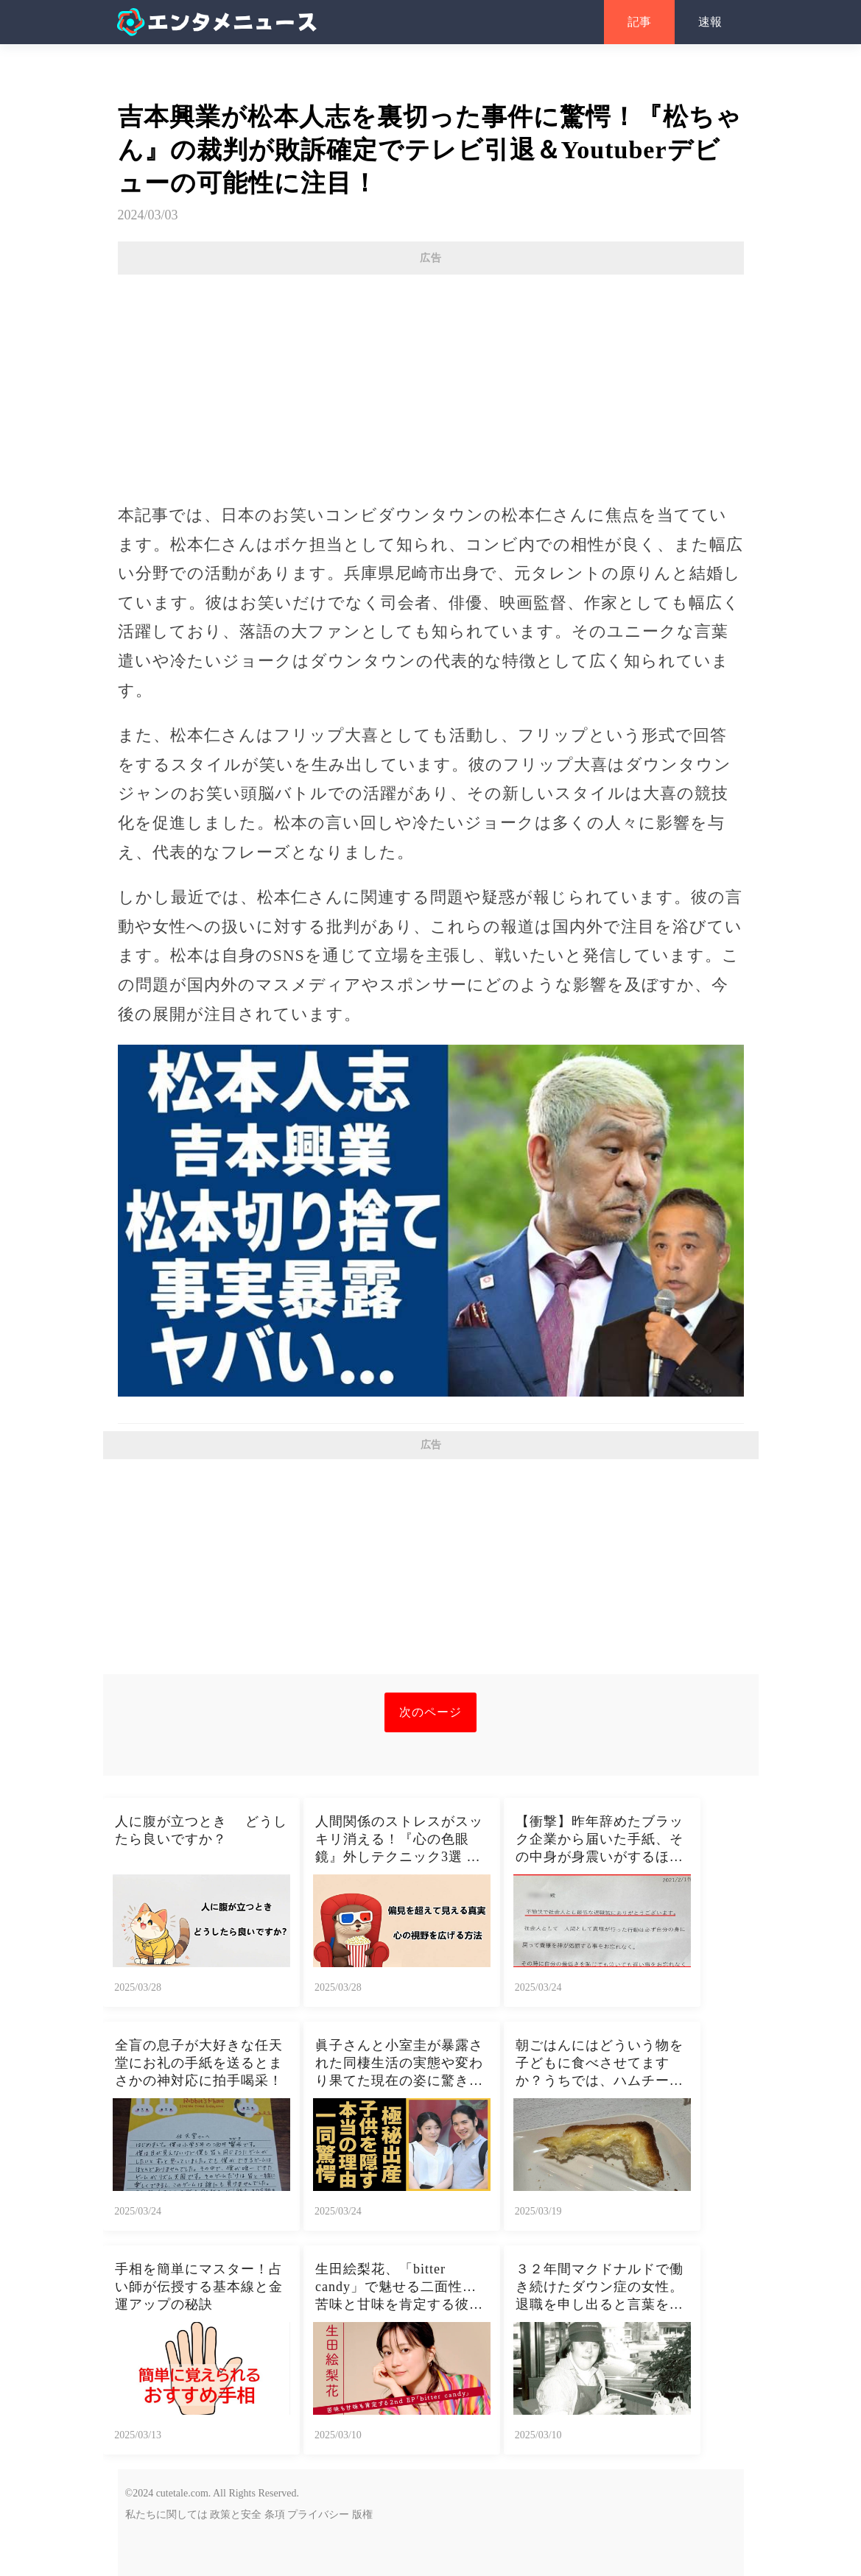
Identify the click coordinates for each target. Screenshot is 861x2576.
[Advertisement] (431, 381)
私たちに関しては (166, 2514)
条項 (274, 2514)
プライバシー (318, 2514)
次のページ (430, 1712)
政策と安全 (235, 2514)
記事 (639, 21)
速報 (710, 21)
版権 (362, 2514)
